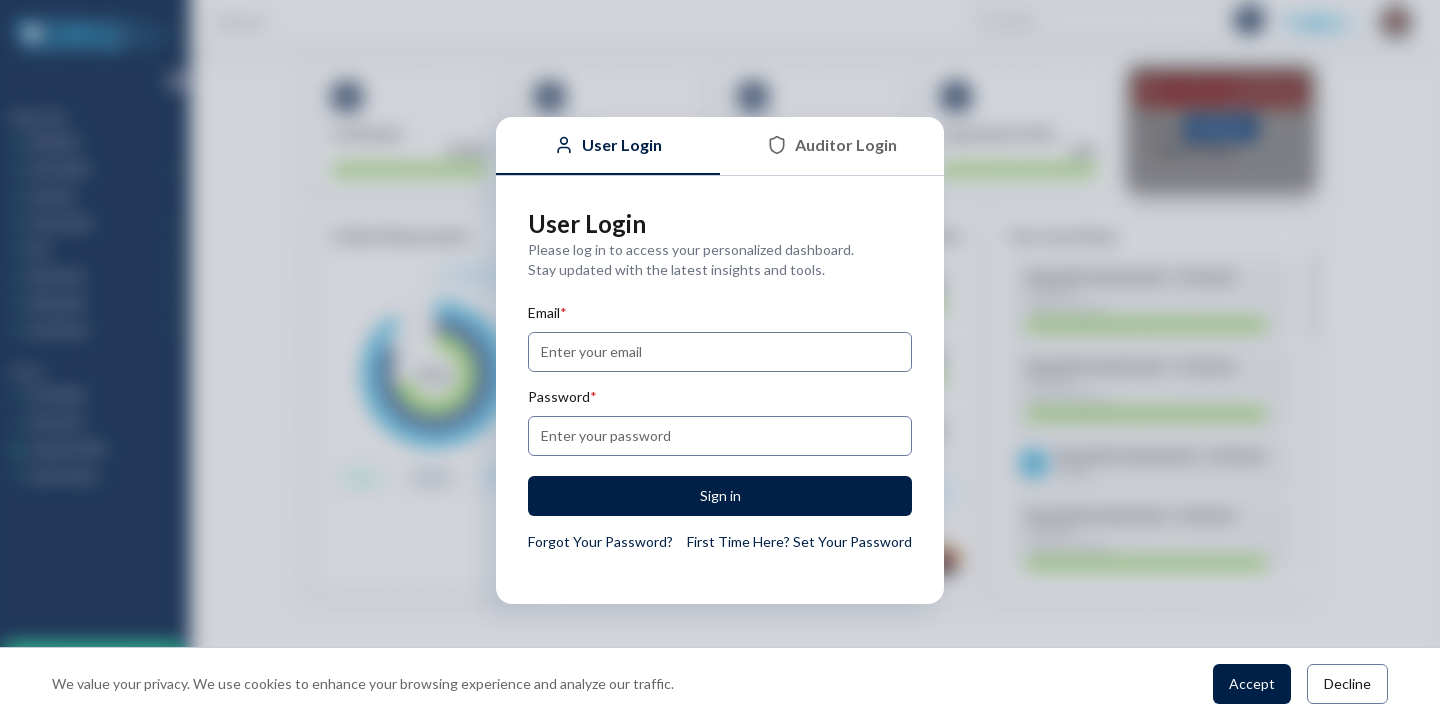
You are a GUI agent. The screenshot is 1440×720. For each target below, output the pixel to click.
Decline (1347, 683)
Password (562, 396)
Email (547, 312)
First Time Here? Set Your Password (799, 541)
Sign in (720, 495)
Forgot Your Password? (600, 541)
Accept (1252, 683)
